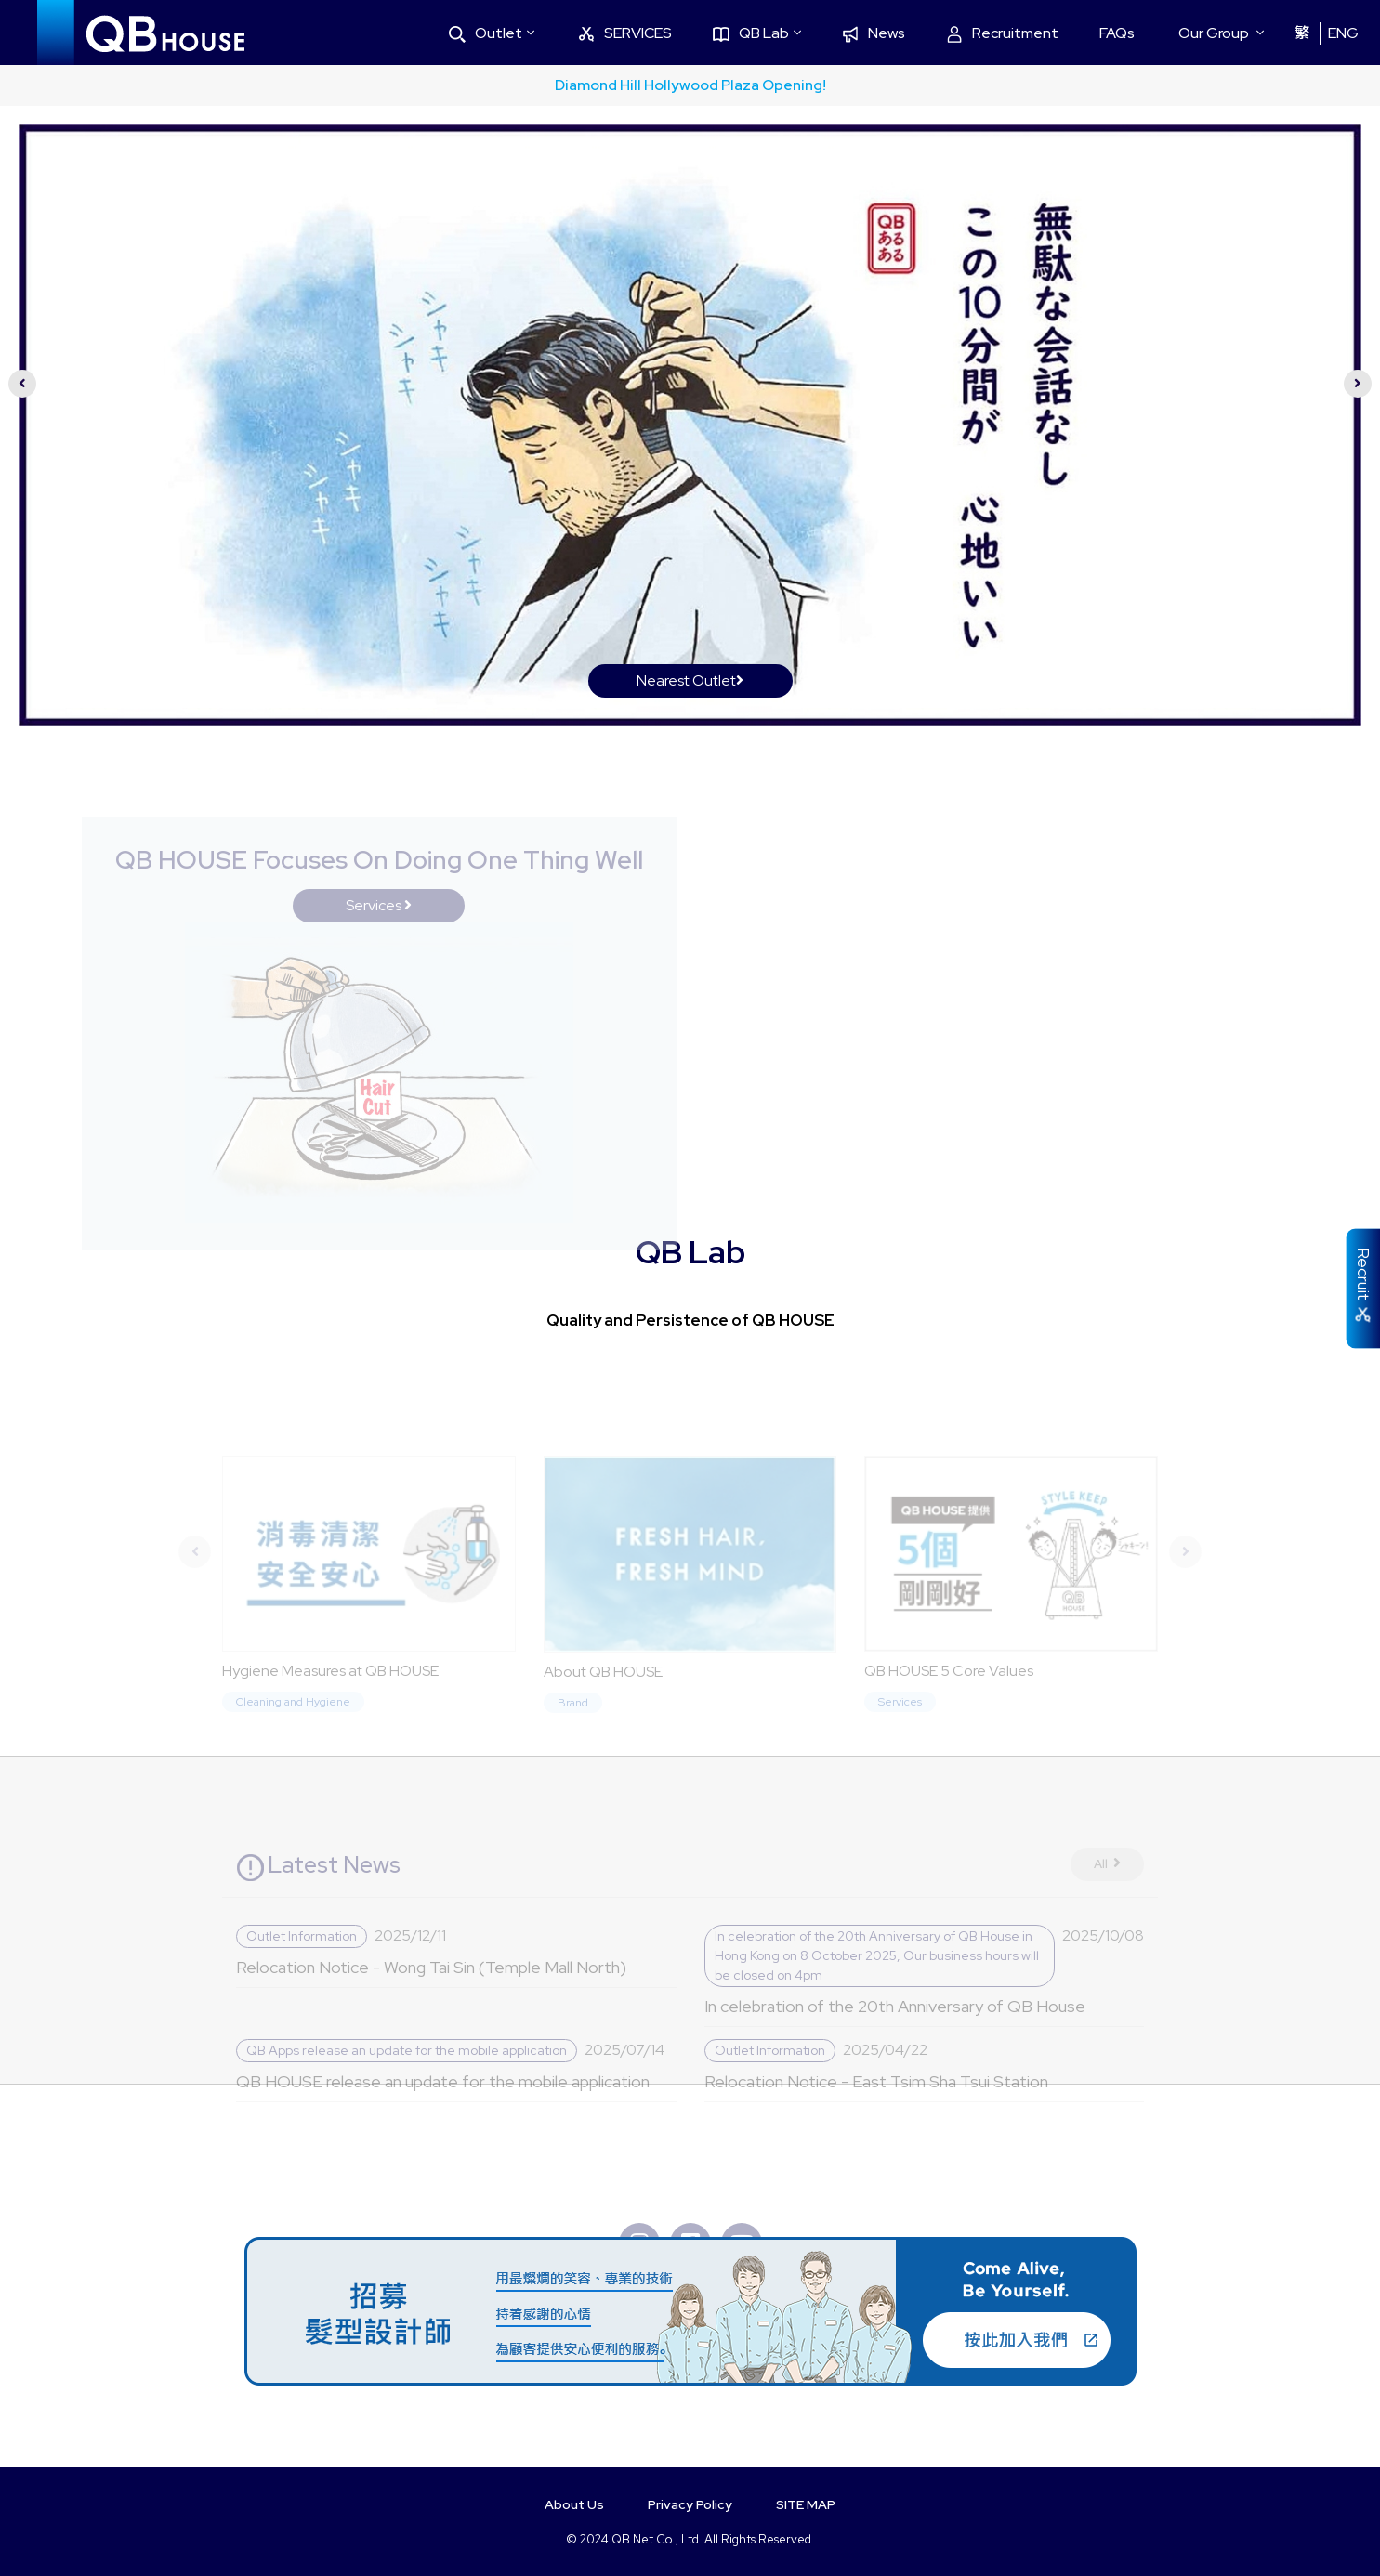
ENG (1343, 33)
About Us (574, 2504)
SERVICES (625, 33)
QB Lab (751, 33)
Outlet (485, 33)
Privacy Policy (690, 2504)
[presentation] (22, 384)
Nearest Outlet (690, 680)
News (873, 33)
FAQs (1117, 33)
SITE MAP (805, 2504)
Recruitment (1002, 33)
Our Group (1213, 33)
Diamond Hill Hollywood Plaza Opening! (690, 85)
